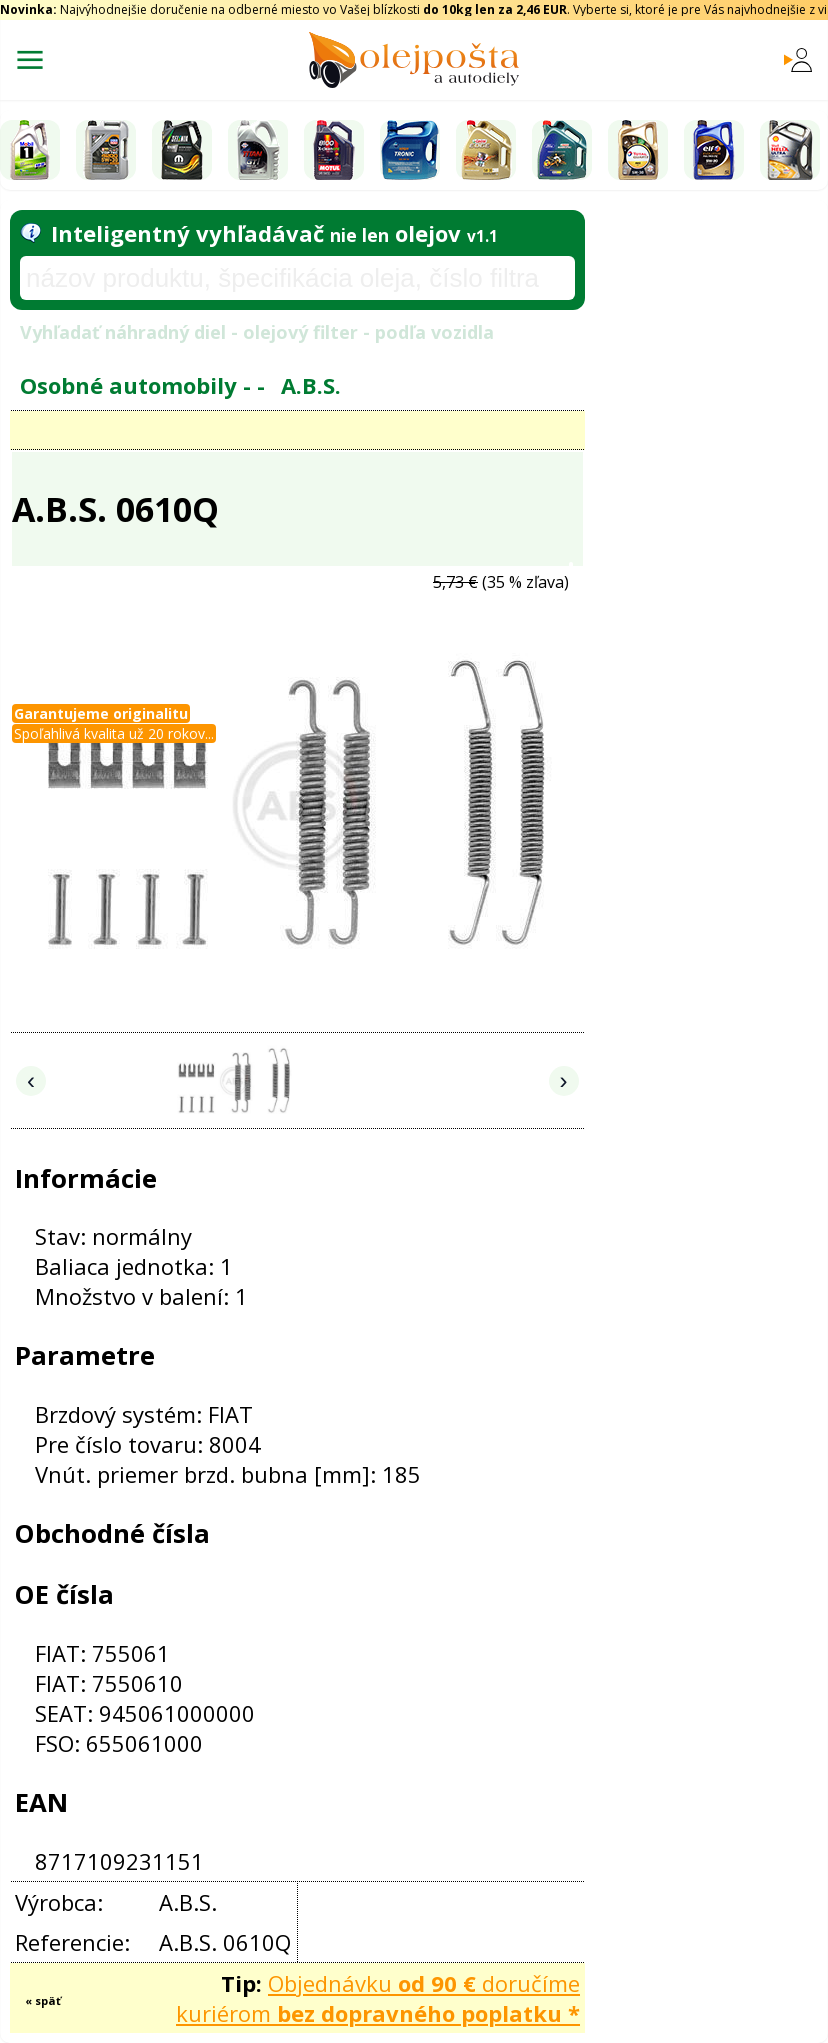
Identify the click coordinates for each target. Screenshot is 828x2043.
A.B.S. (311, 385)
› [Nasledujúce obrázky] (564, 1080)
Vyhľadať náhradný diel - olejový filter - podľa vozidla (257, 332)
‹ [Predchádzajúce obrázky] (31, 1080)
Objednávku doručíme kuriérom (378, 1998)
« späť (43, 2000)
